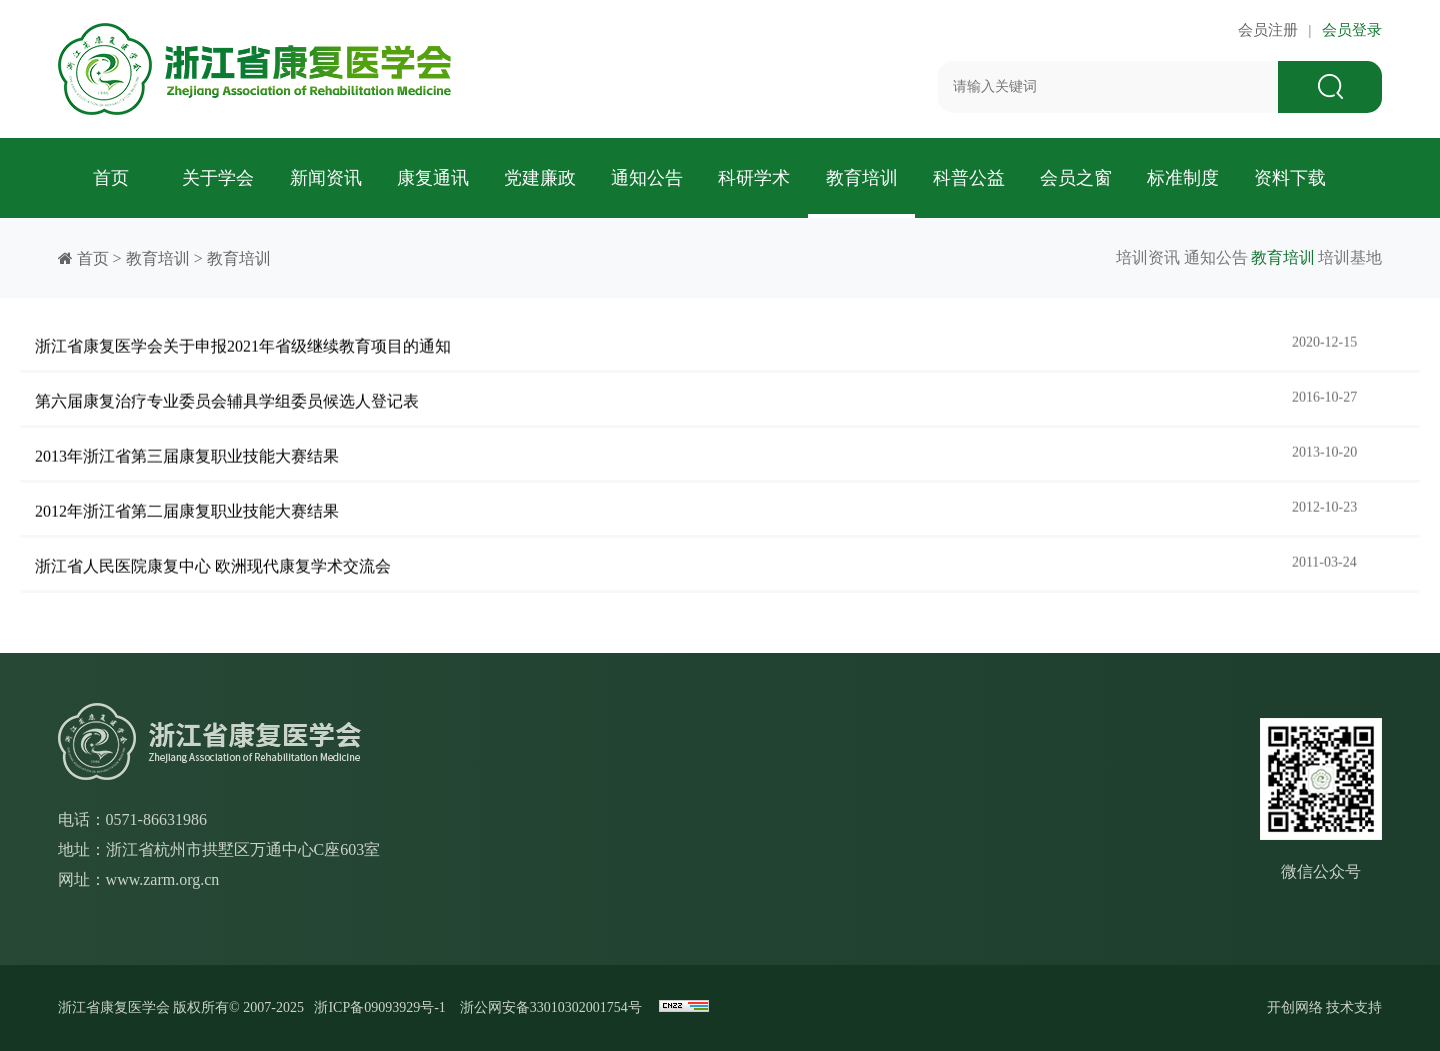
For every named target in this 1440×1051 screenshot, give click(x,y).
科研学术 (754, 178)
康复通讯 (433, 178)
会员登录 (1349, 30)
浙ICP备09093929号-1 (379, 1007)
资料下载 (1290, 178)
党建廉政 (540, 178)
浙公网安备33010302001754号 (551, 1007)
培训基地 (1350, 257)
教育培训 (862, 178)
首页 (111, 178)
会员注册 (1272, 30)
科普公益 (969, 178)
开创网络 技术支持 (1325, 1007)
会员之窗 (1076, 178)
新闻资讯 (326, 178)
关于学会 (218, 178)
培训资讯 (1068, 257)
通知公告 (647, 178)
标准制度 (1183, 178)
